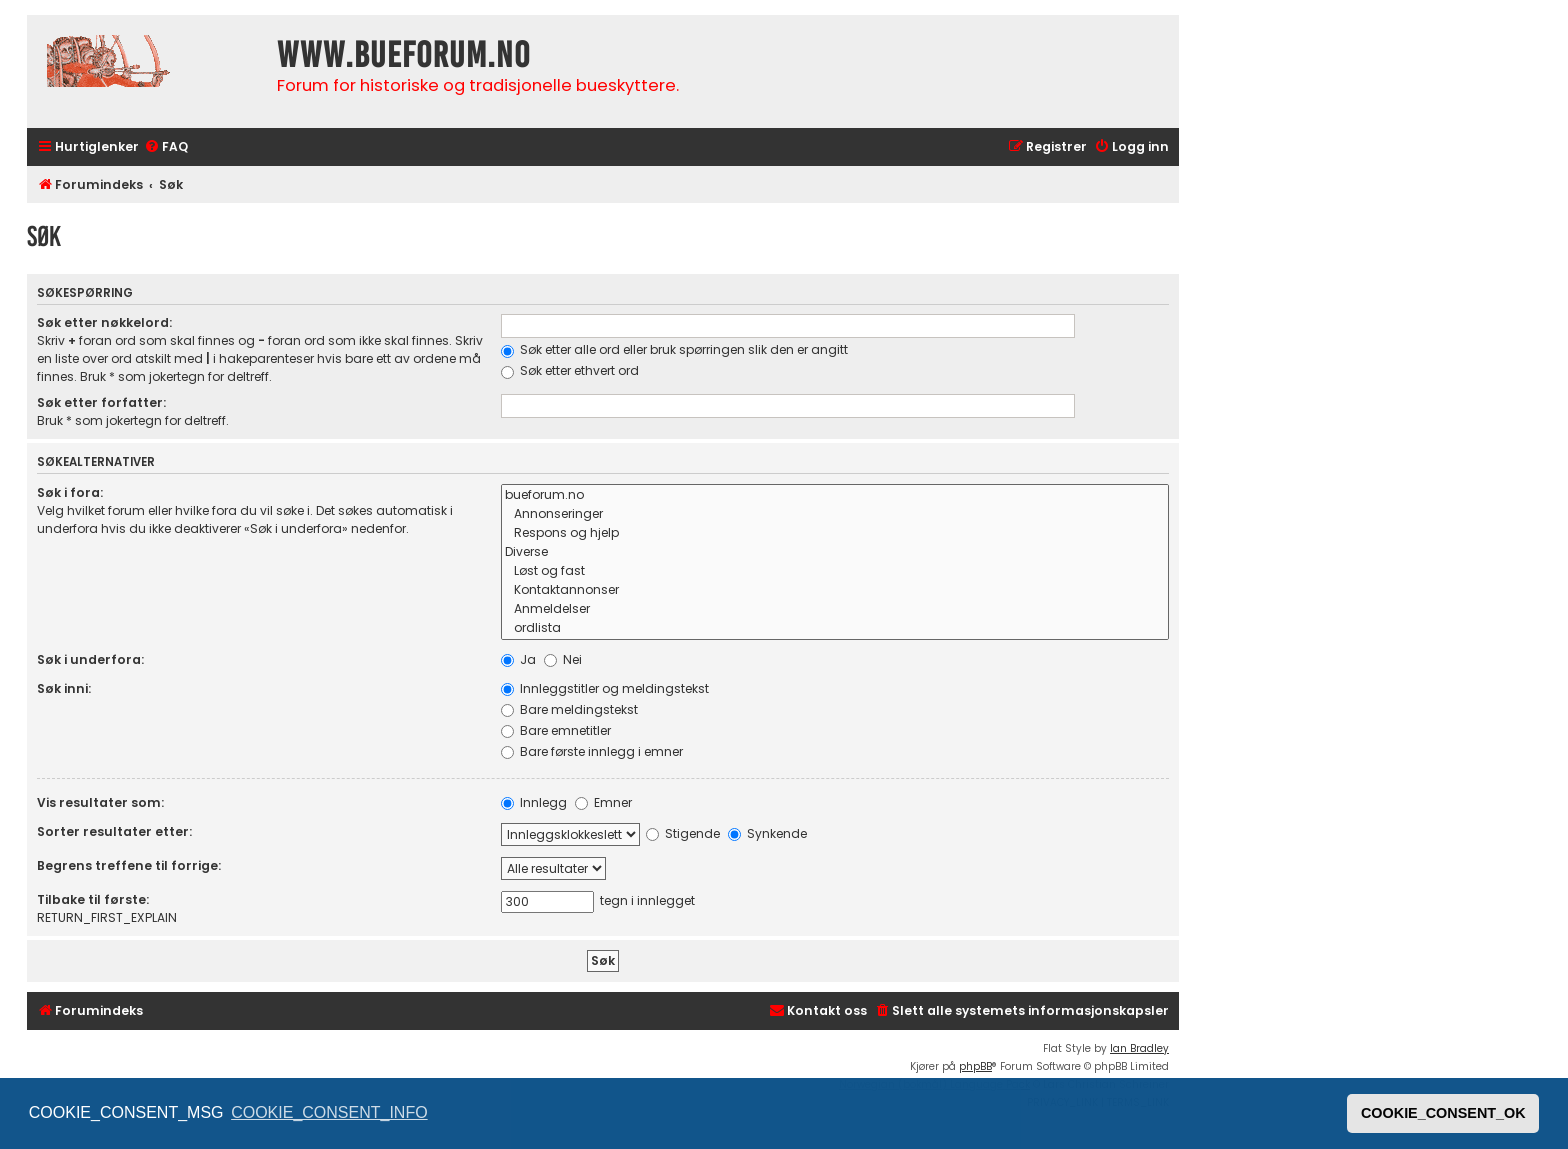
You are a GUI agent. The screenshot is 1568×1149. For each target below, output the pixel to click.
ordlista (835, 628)
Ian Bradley (1139, 1048)
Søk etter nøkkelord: (104, 322)
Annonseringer (835, 514)
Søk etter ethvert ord (570, 370)
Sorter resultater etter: (114, 831)
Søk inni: (64, 688)
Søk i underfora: (90, 659)
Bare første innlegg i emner (592, 751)
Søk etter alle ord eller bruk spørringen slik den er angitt (674, 349)
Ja (518, 659)
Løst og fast (835, 571)
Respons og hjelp (835, 533)
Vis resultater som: (100, 802)
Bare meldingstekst (569, 709)
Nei (563, 659)
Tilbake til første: (93, 899)
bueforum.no (835, 495)
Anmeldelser (835, 609)
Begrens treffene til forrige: (129, 865)
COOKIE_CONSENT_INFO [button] (329, 1112)
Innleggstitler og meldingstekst (605, 688)
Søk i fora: (70, 492)
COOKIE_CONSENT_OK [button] (1443, 1113)
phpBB (975, 1066)
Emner (603, 802)
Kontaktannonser (835, 590)
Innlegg (534, 802)
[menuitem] (166, 147)
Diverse (835, 552)
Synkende (767, 833)
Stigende (683, 833)
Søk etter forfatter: (101, 402)
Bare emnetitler (556, 730)
